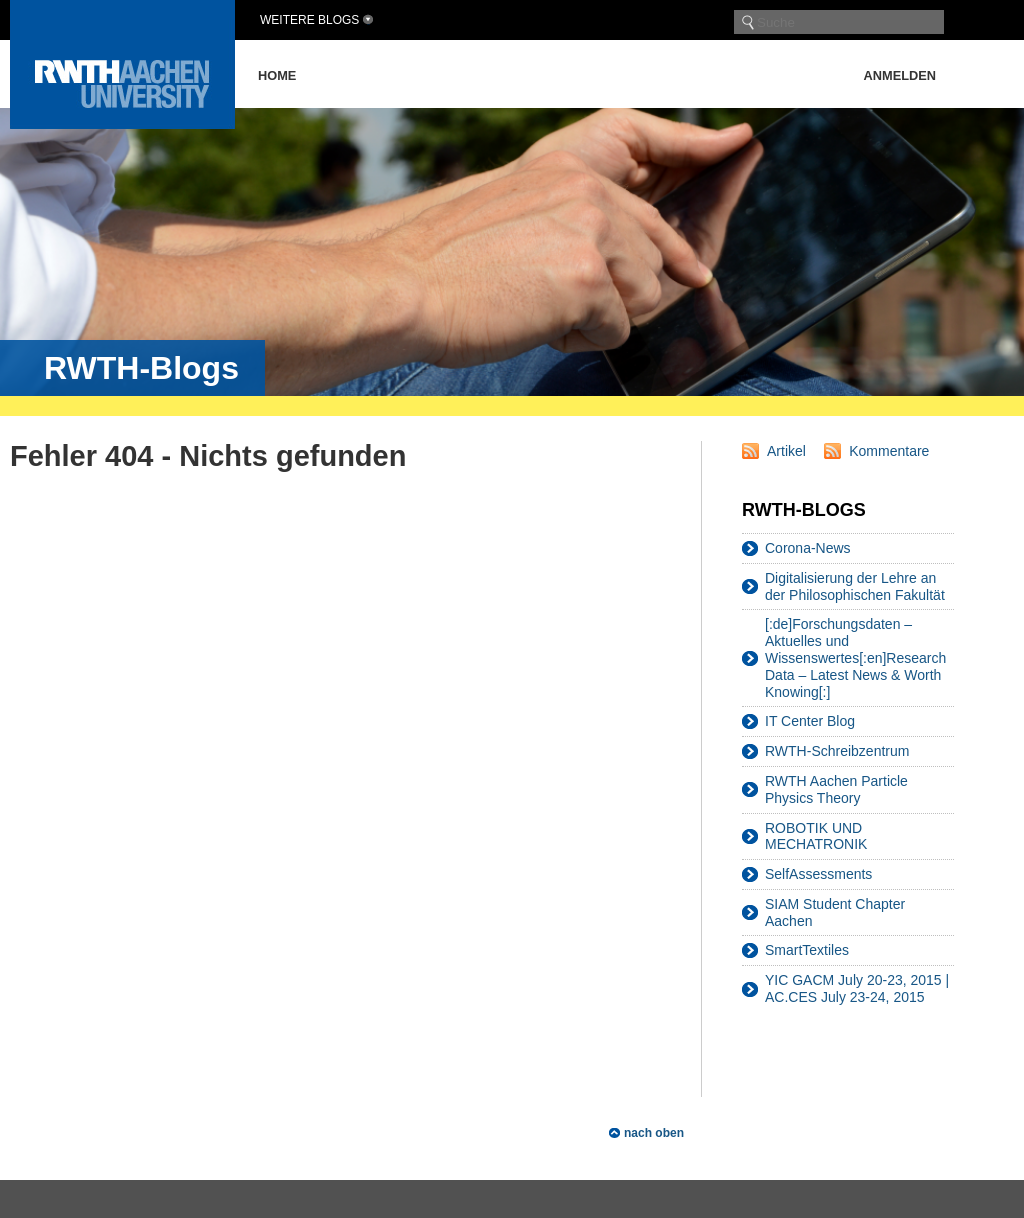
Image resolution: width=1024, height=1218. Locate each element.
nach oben (654, 1133)
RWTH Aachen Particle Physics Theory (836, 789)
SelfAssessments (818, 874)
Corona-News (808, 548)
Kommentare (889, 451)
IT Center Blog (810, 721)
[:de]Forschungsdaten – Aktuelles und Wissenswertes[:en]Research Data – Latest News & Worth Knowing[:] (855, 657)
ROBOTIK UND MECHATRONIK (816, 836)
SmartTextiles (807, 950)
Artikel (786, 451)
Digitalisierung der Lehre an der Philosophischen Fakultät (855, 586)
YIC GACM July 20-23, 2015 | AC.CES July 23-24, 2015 (857, 988)
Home (277, 75)
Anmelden (899, 75)
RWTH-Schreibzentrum (837, 751)
